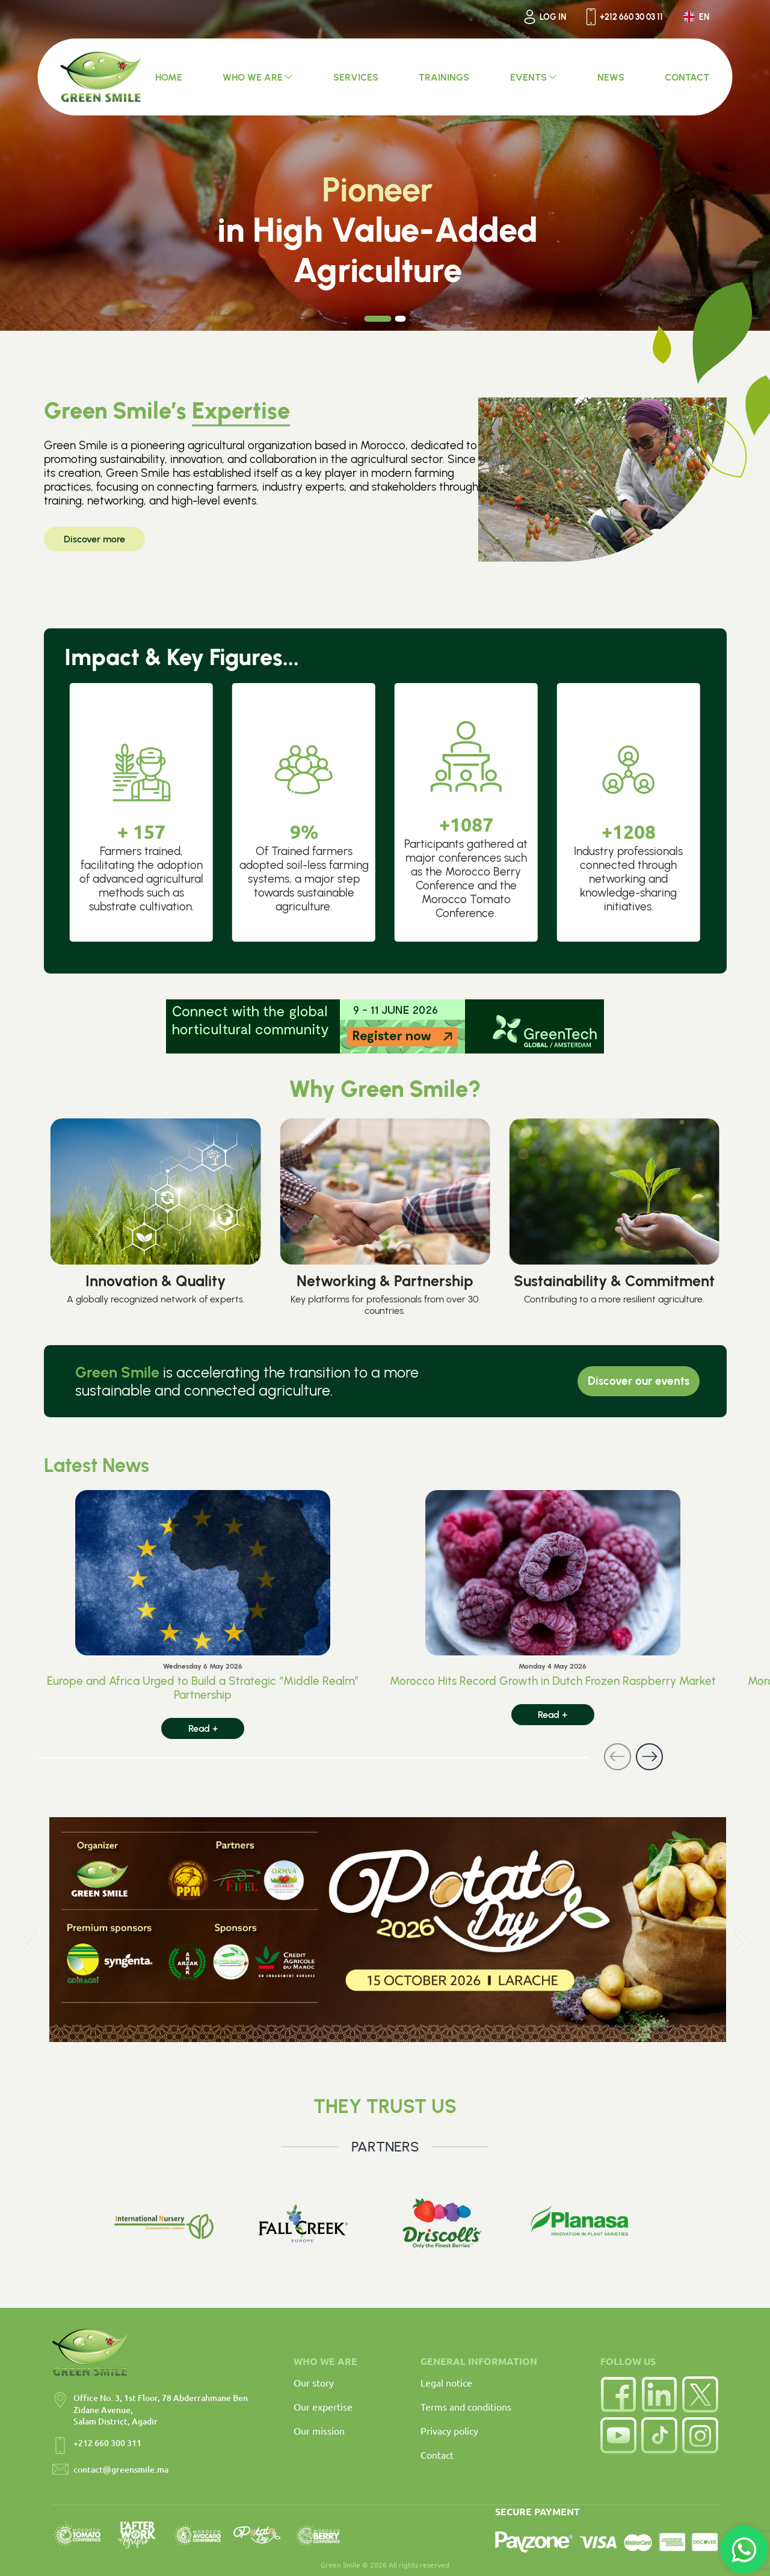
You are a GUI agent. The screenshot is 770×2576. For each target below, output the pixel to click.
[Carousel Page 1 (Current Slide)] (378, 319)
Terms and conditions (465, 2406)
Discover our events (638, 1381)
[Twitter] (700, 2394)
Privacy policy (449, 2430)
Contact (437, 2455)
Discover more (94, 539)
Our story (314, 2382)
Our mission (319, 2430)
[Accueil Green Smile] (101, 77)
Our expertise (323, 2406)
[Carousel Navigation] (351, 1756)
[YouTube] (618, 2435)
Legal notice (446, 2382)
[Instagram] (700, 2435)
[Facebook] (618, 2394)
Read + (203, 1728)
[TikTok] (659, 2435)
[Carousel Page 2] (400, 319)
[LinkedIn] (659, 2394)
